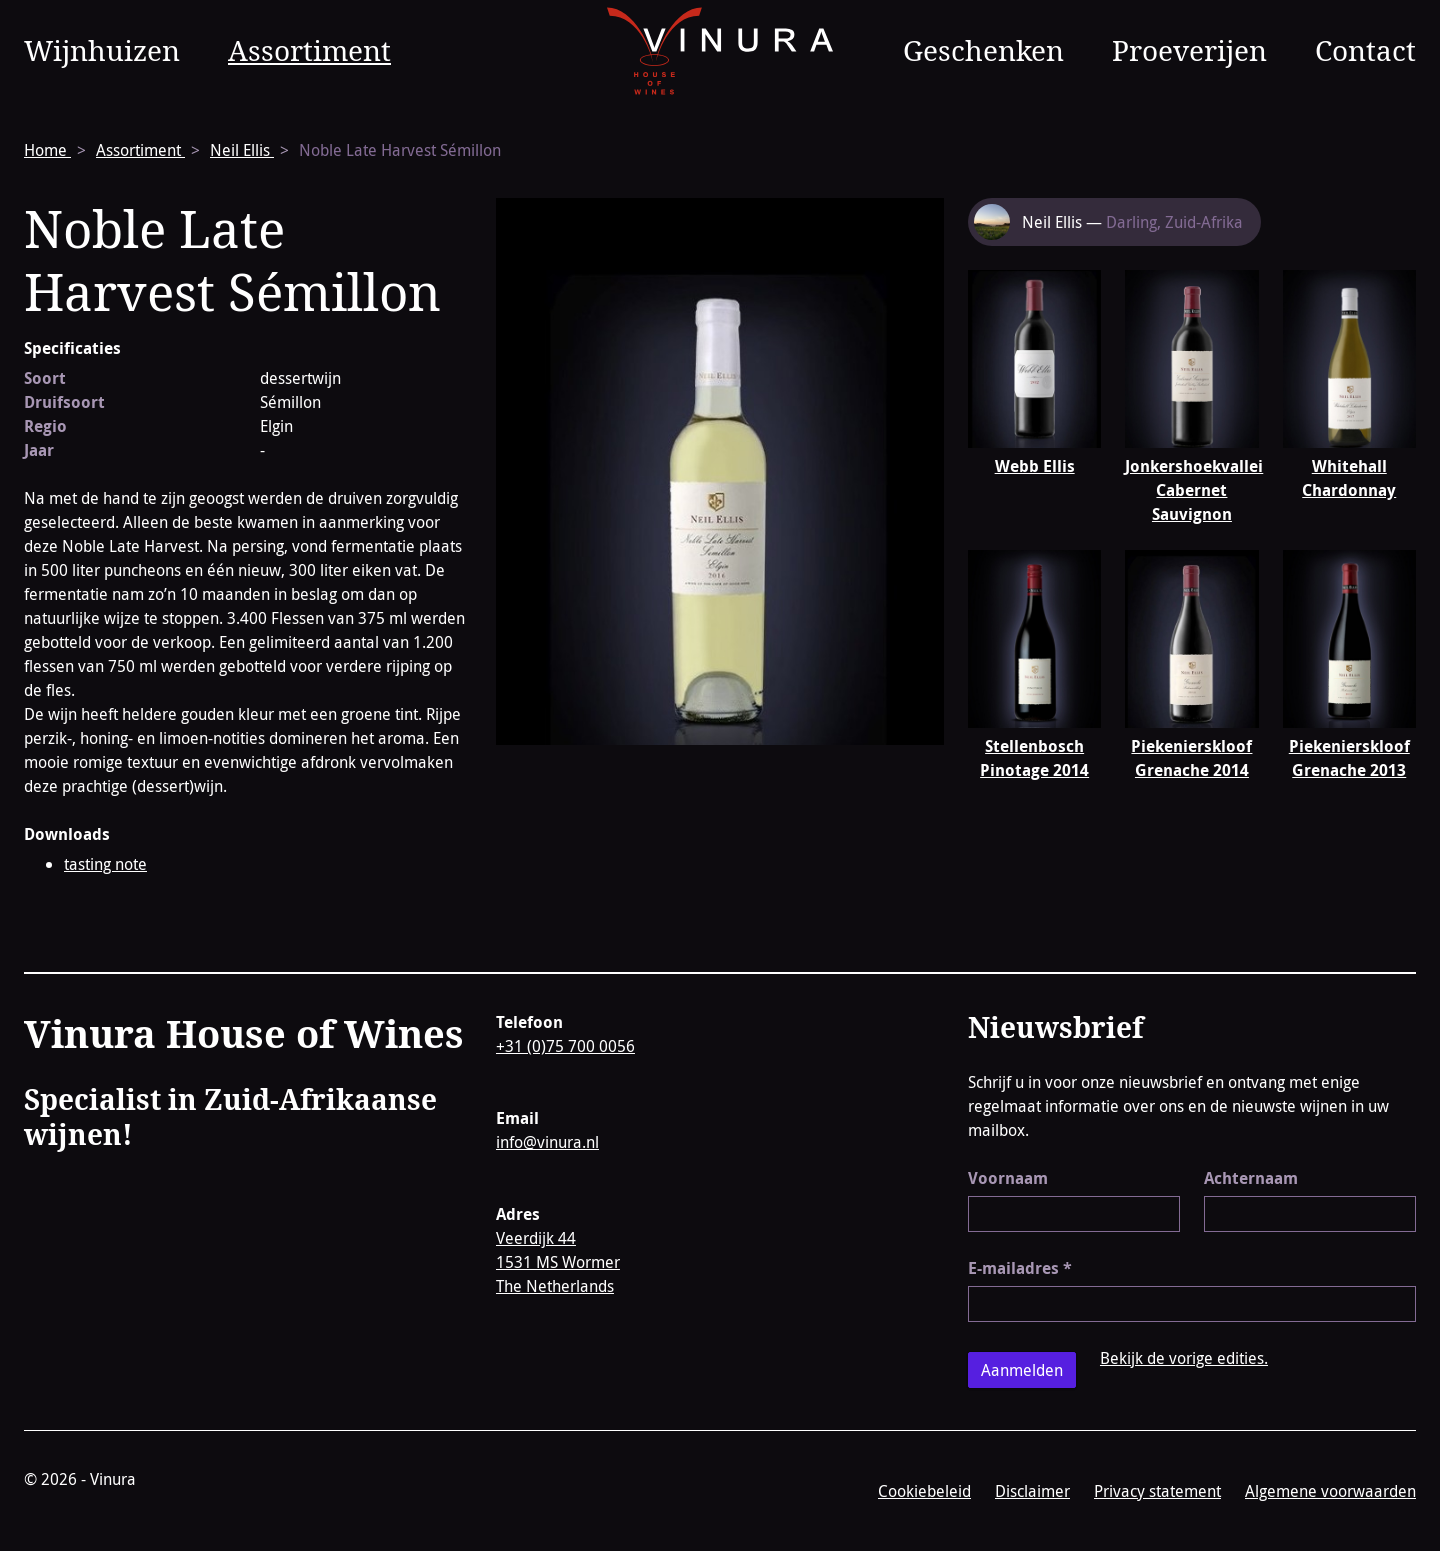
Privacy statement (1157, 1491)
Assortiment (309, 50)
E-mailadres (1020, 1268)
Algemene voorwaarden (1330, 1491)
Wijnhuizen (102, 50)
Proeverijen (1189, 50)
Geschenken (983, 50)
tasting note (105, 864)
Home (47, 150)
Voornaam (1008, 1178)
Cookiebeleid (924, 1491)
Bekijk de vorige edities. (1184, 1358)
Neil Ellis (242, 150)
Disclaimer (1032, 1491)
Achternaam (1251, 1178)
